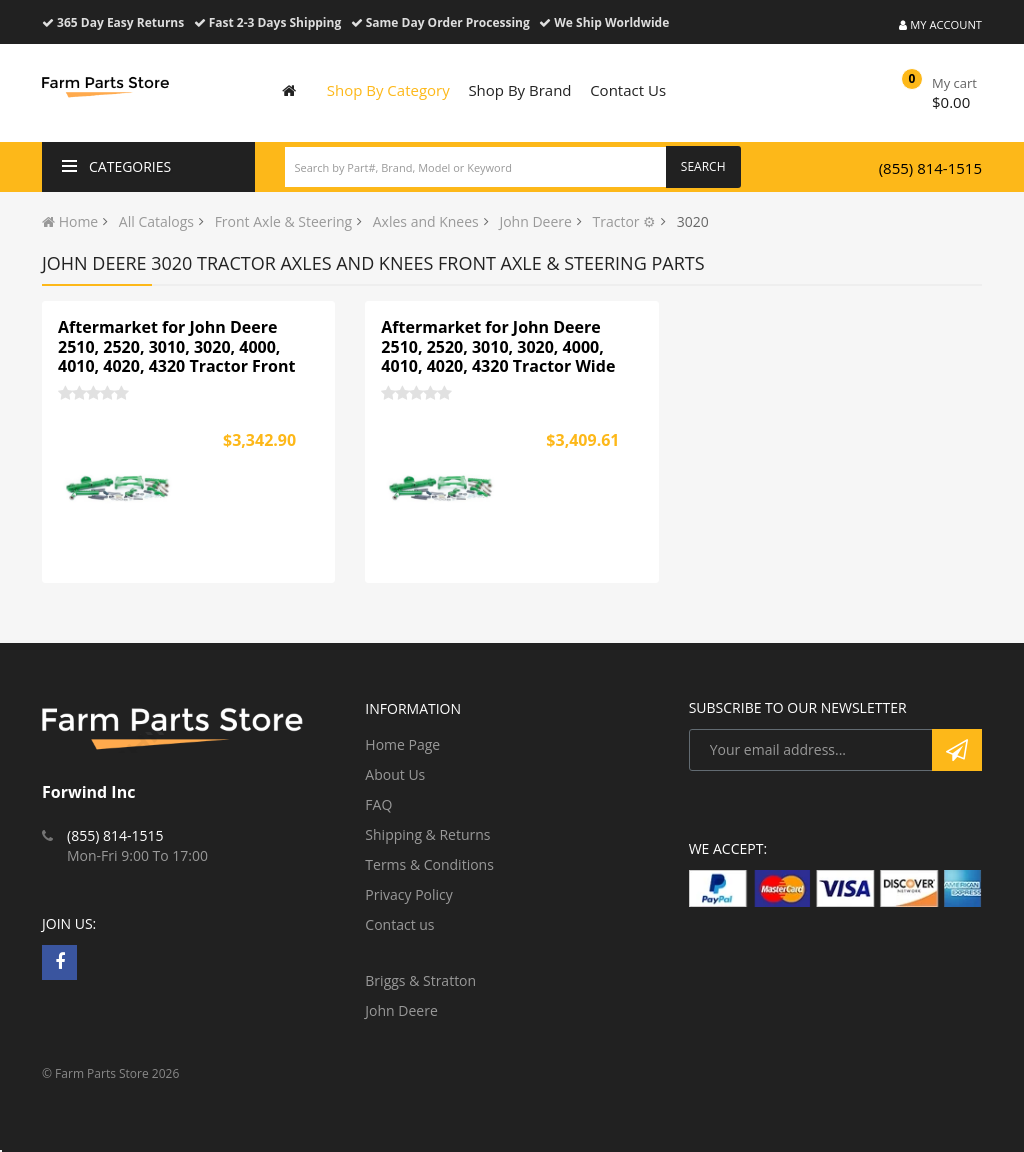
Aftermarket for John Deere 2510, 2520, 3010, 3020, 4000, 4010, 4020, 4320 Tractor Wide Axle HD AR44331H (498, 356)
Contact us (399, 924)
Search (703, 166)
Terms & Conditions (429, 864)
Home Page (402, 744)
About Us (395, 774)
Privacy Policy (408, 894)
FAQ (378, 804)
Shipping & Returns (427, 834)
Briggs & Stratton (420, 980)
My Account (940, 24)
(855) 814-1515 (930, 168)
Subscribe (957, 750)
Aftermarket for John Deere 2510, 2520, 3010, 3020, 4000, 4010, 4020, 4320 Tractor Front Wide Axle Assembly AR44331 (176, 356)
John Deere (401, 1010)
